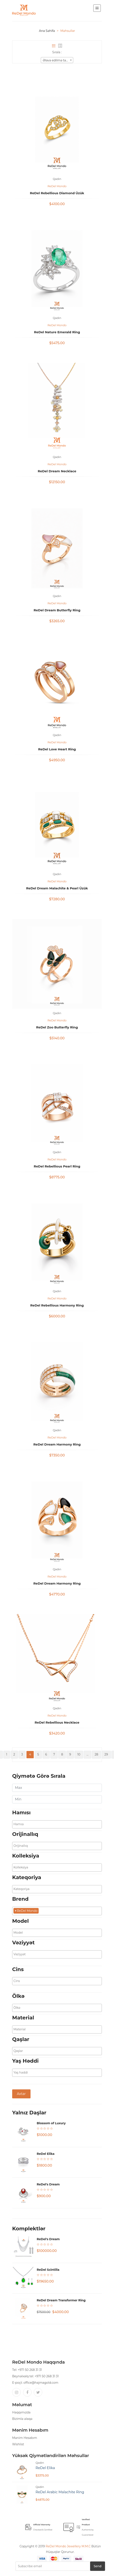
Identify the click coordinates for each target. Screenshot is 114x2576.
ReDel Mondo (56, 186)
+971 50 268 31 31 (30, 2370)
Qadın (57, 179)
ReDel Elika (45, 2154)
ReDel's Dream (48, 2184)
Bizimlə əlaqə (22, 2419)
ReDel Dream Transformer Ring (61, 2300)
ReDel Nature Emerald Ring (57, 332)
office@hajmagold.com (40, 2383)
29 (106, 1754)
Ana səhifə (47, 31)
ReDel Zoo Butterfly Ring (57, 1027)
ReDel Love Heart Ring (57, 749)
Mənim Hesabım (24, 2438)
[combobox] (57, 1824)
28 (96, 1754)
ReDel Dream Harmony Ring (57, 1444)
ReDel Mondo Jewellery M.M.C (68, 2546)
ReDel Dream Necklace (57, 471)
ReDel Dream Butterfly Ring (57, 610)
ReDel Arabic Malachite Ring (59, 2492)
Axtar (21, 2094)
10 (78, 1754)
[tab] (53, 46)
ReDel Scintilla (48, 2270)
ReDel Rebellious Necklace (57, 1722)
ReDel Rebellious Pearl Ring (57, 1166)
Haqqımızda (21, 2412)
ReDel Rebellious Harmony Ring (57, 1305)
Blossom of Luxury (51, 2123)
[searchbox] (57, 1824)
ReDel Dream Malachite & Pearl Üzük (57, 888)
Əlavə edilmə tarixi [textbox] (56, 60)
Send (97, 2566)
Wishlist (18, 2444)
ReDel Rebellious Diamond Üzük (57, 193)
